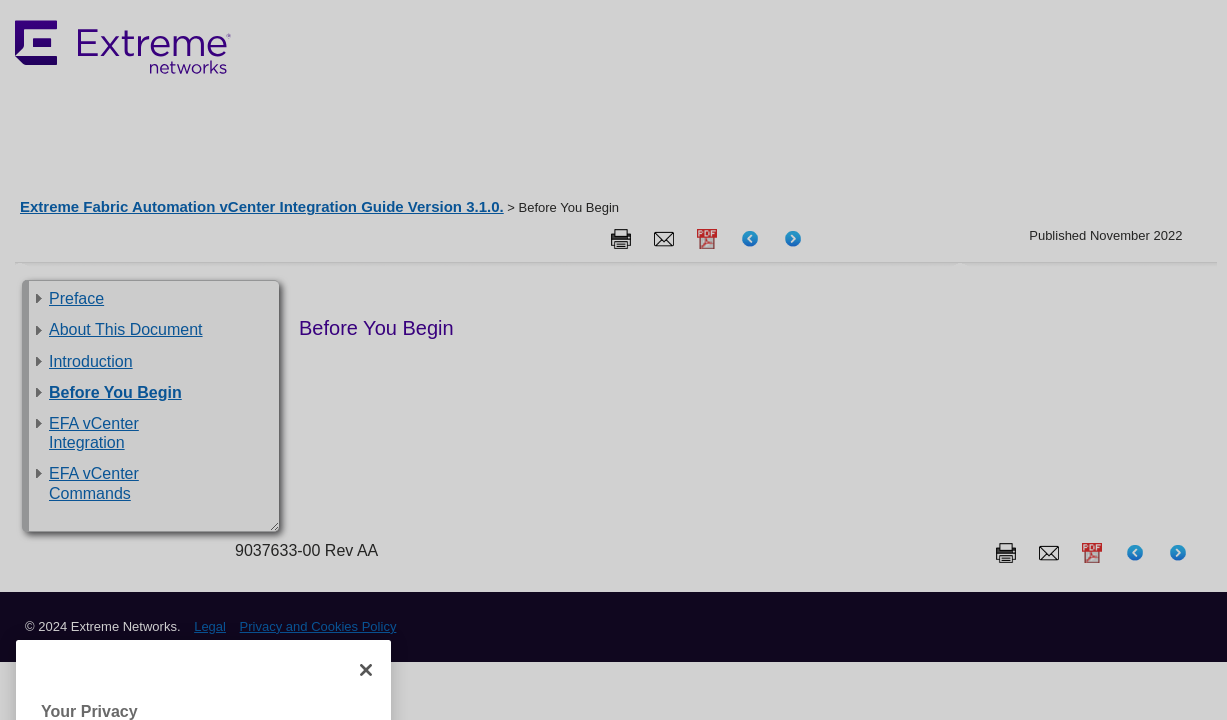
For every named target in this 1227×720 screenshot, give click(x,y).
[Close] (366, 691)
